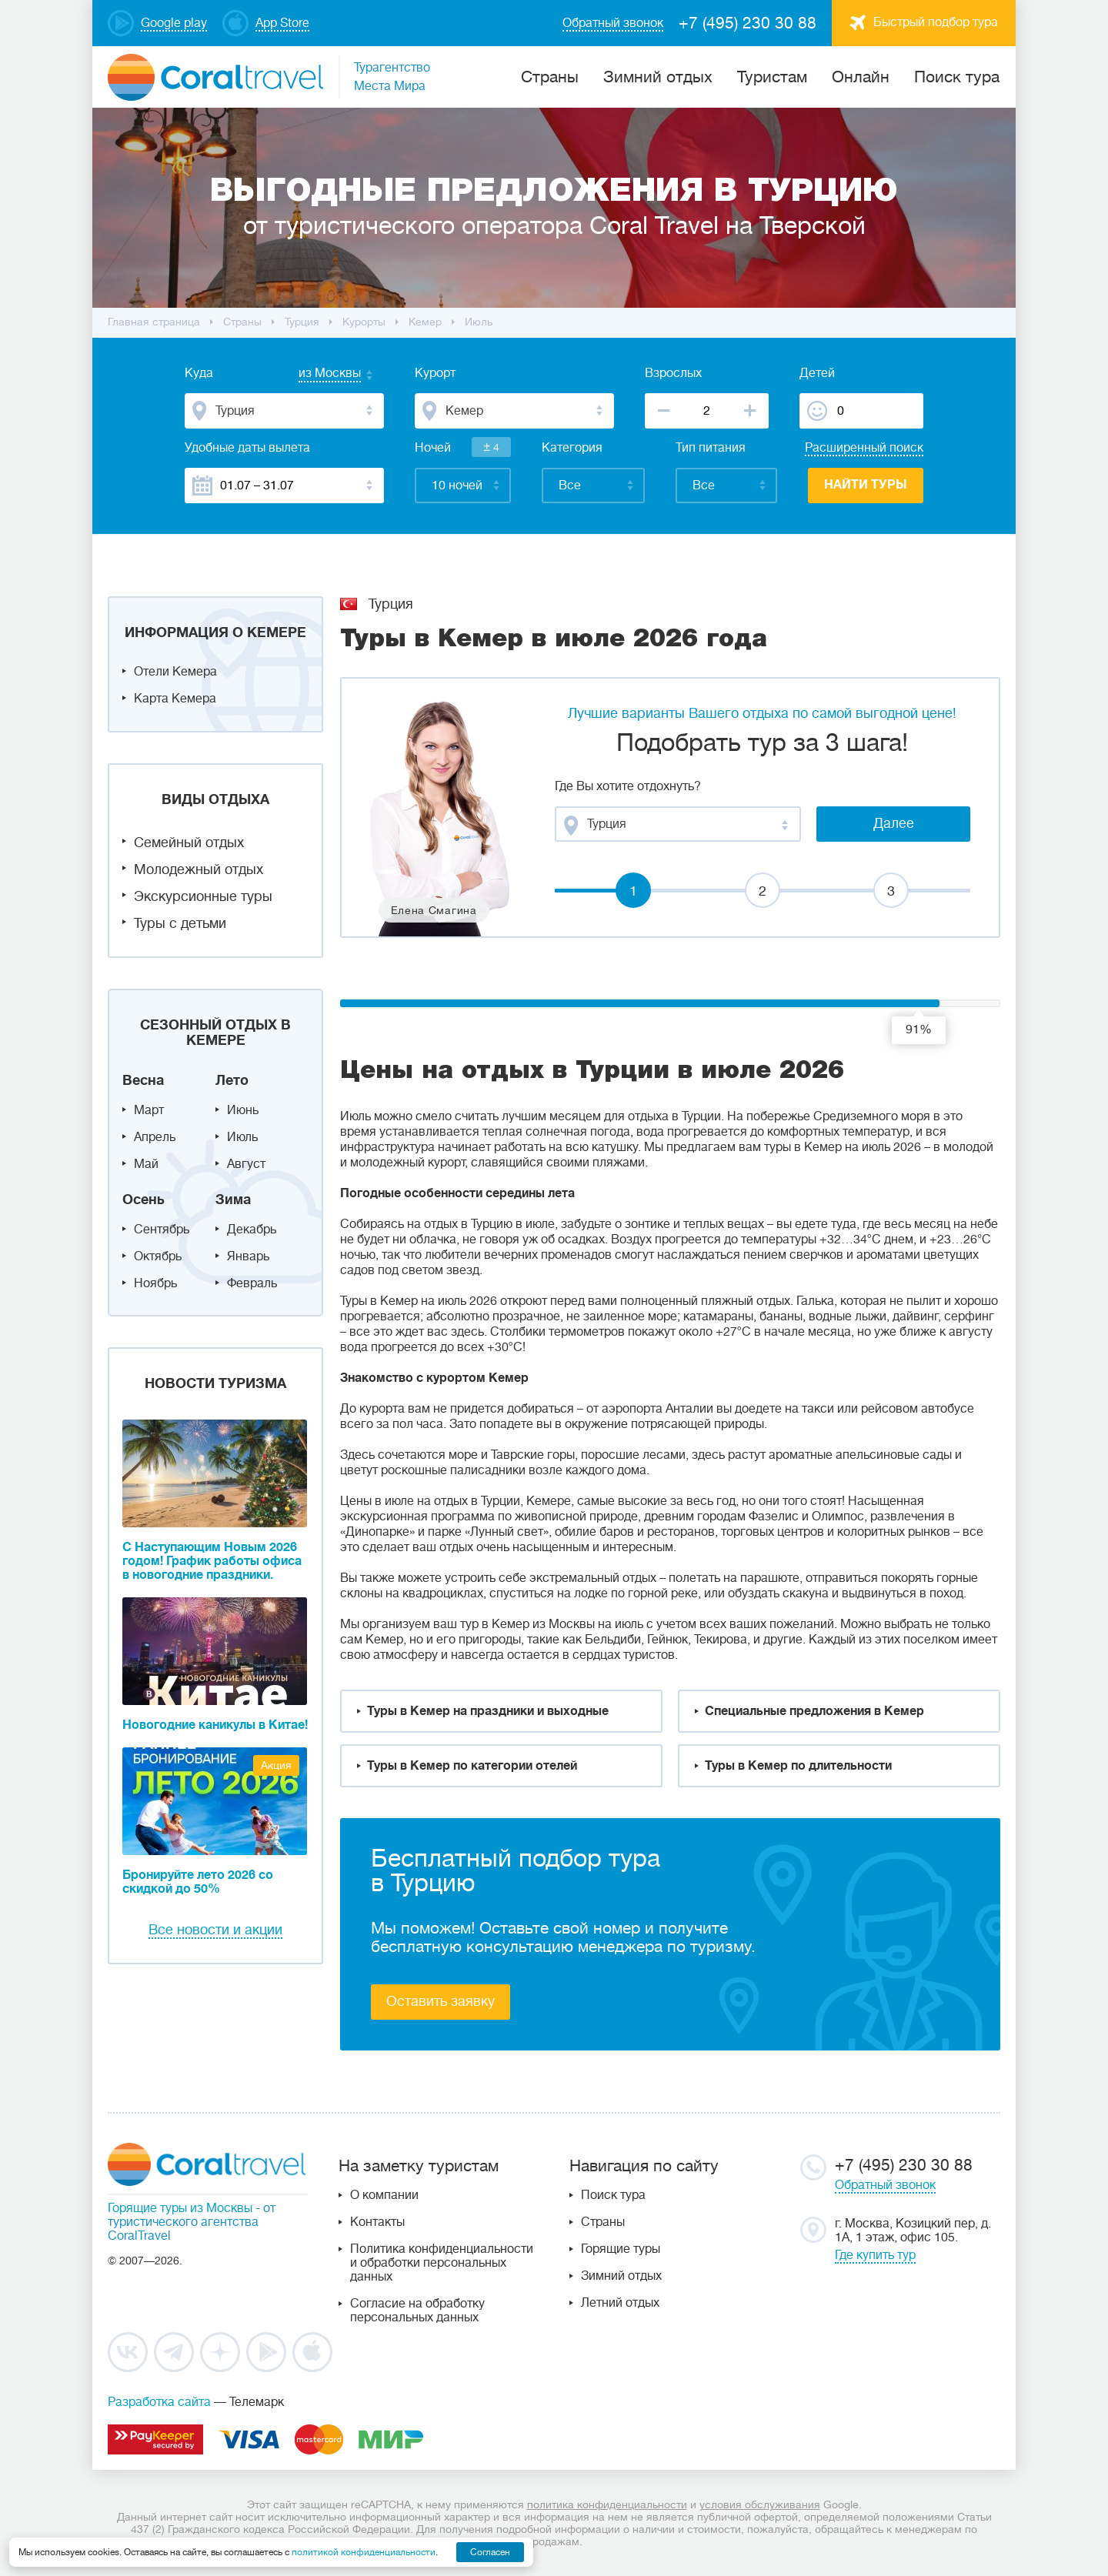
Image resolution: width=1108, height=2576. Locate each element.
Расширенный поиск (864, 448)
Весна (143, 1080)
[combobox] (314, 374)
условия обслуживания (759, 2504)
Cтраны (550, 77)
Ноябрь (155, 1283)
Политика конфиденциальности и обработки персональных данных (441, 2263)
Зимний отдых (658, 77)
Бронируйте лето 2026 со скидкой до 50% (197, 1882)
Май (146, 1164)
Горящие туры (620, 2249)
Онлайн (860, 77)
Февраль (252, 1283)
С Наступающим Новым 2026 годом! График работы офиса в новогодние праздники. (212, 1561)
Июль (242, 1137)
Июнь (243, 1110)
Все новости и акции (215, 1929)
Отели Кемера (175, 672)
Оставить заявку (440, 2001)
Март (149, 1110)
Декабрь (251, 1229)
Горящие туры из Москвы (180, 2208)
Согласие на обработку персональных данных (417, 2310)
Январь (248, 1256)
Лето (232, 1080)
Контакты (377, 2222)
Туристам (772, 77)
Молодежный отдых (198, 869)
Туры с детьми (180, 923)
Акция (276, 1765)
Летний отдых (620, 2303)
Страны (603, 2222)
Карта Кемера (175, 699)
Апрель (154, 1137)
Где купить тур (875, 2255)
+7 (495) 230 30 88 (747, 23)
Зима (233, 1199)
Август (246, 1164)
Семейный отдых (189, 842)
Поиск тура (957, 77)
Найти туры (865, 485)
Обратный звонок (885, 2185)
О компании (384, 2195)
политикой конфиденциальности (364, 2552)
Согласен (490, 2552)
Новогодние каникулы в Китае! (215, 1725)
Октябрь (158, 1256)
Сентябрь (161, 1229)
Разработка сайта (159, 2402)
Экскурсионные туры (203, 896)
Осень (143, 1199)
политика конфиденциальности (607, 2504)
